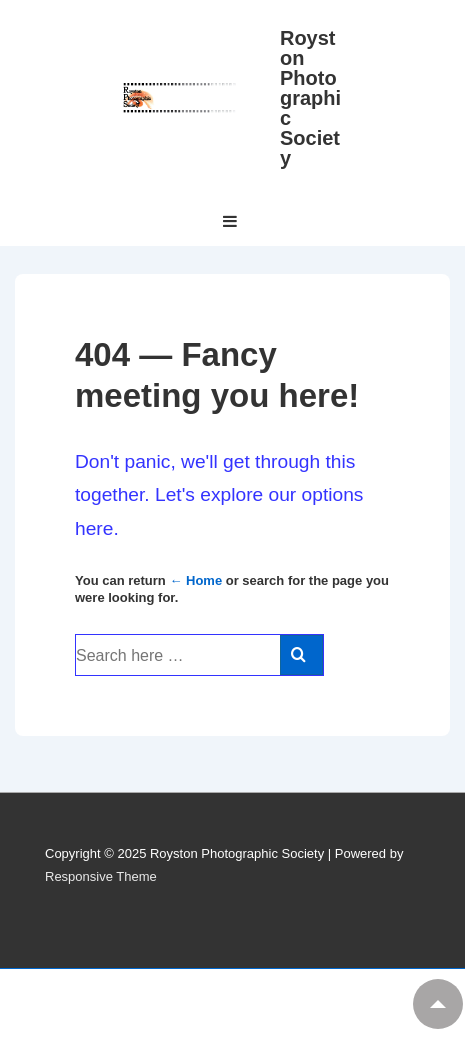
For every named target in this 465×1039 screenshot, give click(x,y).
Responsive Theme (101, 876)
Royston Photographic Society (310, 98)
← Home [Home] (195, 580)
